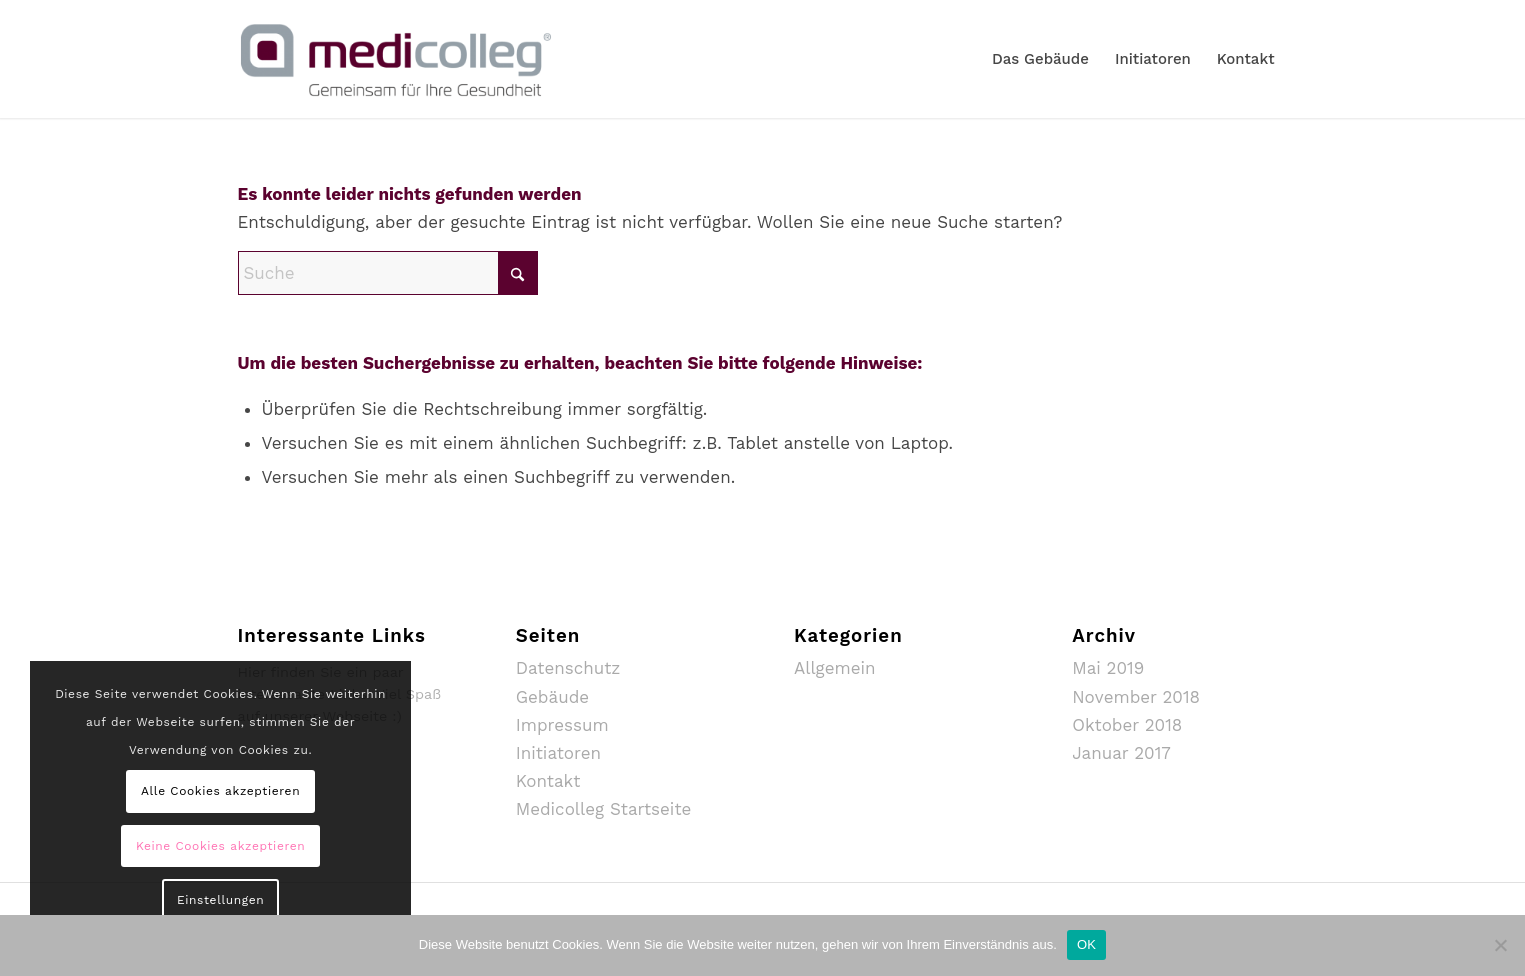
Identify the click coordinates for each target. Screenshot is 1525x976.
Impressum (562, 725)
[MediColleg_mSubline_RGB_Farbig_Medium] (396, 59)
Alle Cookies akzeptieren (220, 791)
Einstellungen (220, 900)
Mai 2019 (1108, 668)
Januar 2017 (1121, 753)
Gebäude (552, 697)
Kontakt (548, 781)
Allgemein (835, 668)
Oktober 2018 (1127, 725)
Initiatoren (558, 753)
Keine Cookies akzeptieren (220, 846)
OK (1086, 944)
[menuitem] (1040, 59)
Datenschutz (568, 668)
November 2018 (1136, 697)
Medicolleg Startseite (604, 809)
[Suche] (388, 273)
